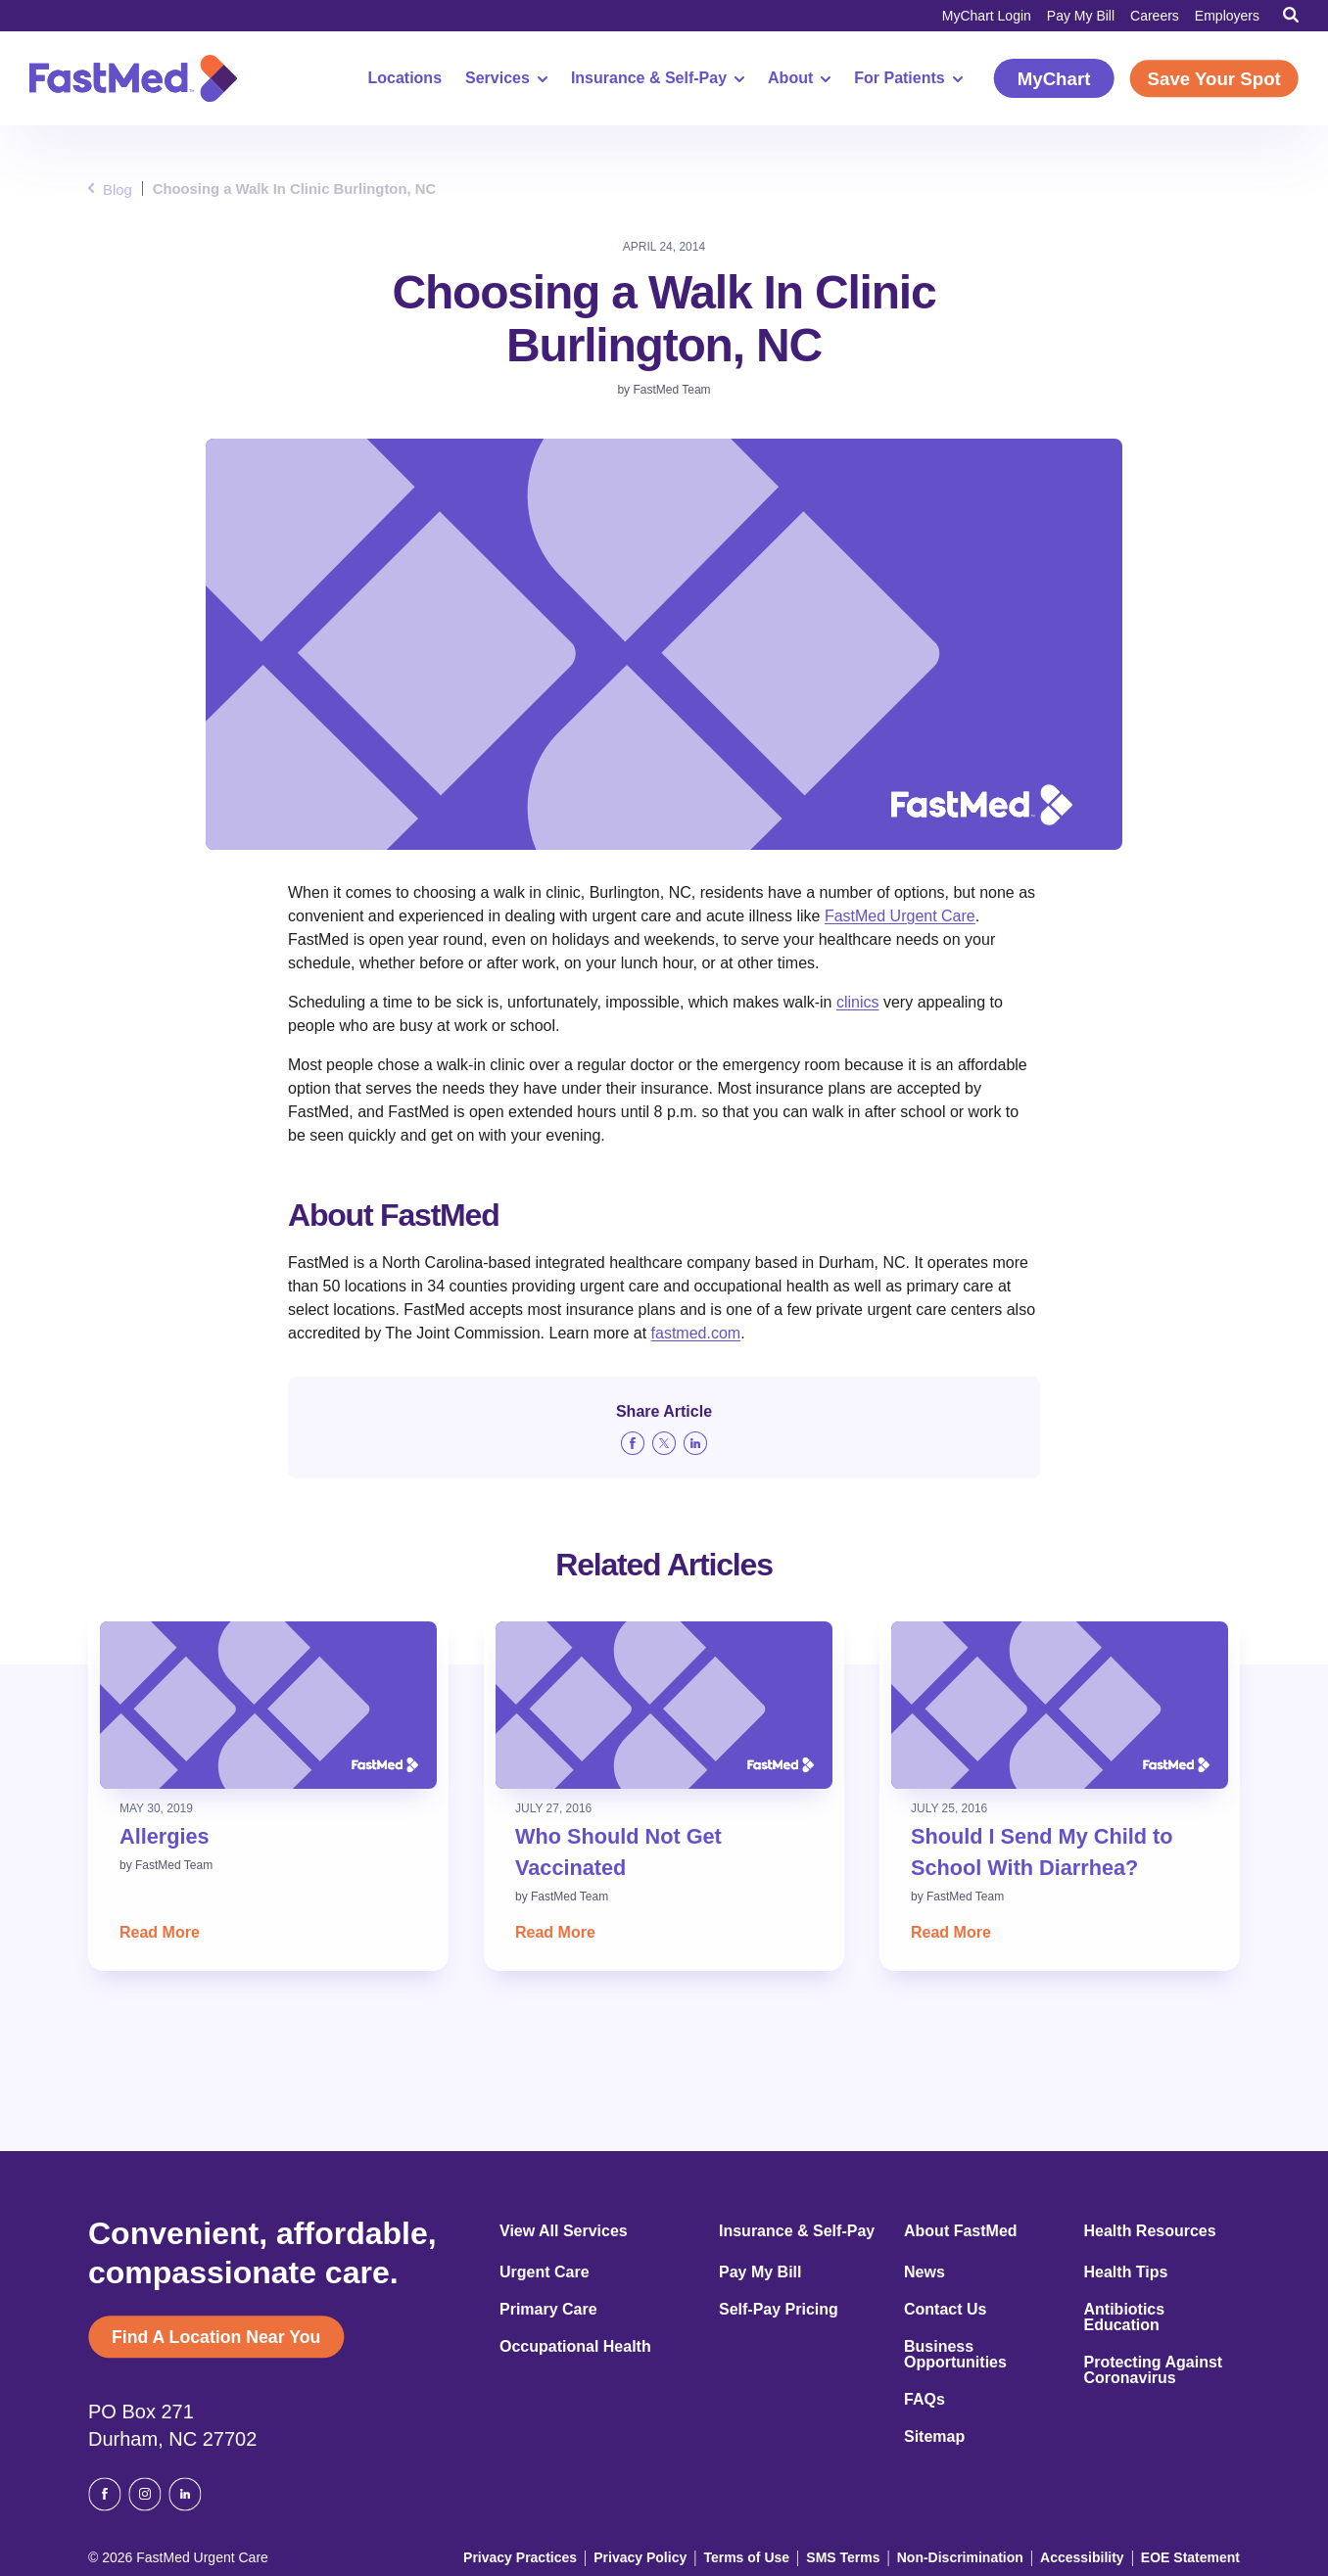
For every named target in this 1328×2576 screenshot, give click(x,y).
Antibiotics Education (1124, 2317)
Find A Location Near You (230, 2339)
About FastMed (961, 2231)
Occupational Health (575, 2347)
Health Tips (1126, 2272)
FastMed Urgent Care (900, 916)
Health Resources (1150, 2231)
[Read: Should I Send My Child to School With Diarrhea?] (1059, 1705)
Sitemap (934, 2437)
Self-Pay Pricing (778, 2310)
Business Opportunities (955, 2354)
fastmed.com (696, 1333)
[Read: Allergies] (268, 1705)
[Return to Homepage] (133, 78)
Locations (393, 78)
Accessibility (1090, 2552)
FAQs (924, 2400)
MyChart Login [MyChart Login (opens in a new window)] (986, 16)
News (924, 2272)
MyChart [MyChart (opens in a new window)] (1042, 79)
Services (495, 78)
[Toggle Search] (1291, 15)
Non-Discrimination (978, 2552)
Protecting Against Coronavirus (1153, 2370)
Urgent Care (544, 2272)
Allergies (168, 1835)
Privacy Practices (563, 2552)
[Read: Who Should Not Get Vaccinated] (664, 1705)
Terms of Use (775, 2552)
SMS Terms (868, 2552)
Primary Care (548, 2310)
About (788, 78)
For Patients (897, 78)
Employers (1227, 16)
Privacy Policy (675, 2552)
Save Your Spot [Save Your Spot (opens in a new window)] (1208, 79)
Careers (1154, 16)
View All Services (563, 2231)
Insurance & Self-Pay (646, 78)
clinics (857, 1002)
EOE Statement (1192, 2552)
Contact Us (945, 2310)
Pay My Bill (1081, 16)
